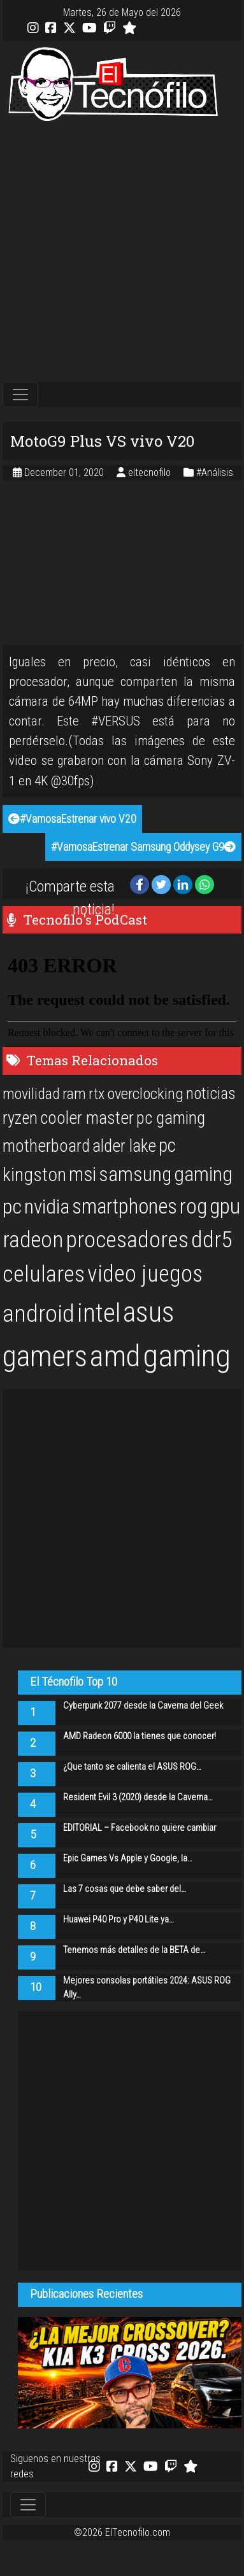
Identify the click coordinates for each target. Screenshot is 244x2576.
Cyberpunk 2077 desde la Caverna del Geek (143, 1705)
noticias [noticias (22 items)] (211, 1093)
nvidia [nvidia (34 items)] (46, 1207)
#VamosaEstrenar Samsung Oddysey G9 (143, 847)
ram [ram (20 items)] (74, 1094)
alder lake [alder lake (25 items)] (124, 1146)
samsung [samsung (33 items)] (135, 1174)
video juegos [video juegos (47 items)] (145, 1273)
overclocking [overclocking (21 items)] (145, 1093)
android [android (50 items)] (39, 1313)
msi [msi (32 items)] (82, 1174)
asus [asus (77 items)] (149, 1312)
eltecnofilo (150, 472)
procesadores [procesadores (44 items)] (127, 1239)
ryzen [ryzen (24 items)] (20, 1118)
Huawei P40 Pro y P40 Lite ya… (118, 1919)
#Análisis (214, 472)
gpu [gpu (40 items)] (225, 1206)
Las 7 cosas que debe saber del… (124, 1889)
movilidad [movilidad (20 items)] (31, 1094)
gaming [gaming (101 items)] (187, 1356)
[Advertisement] (119, 252)
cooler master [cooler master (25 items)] (87, 1118)
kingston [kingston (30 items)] (34, 1174)
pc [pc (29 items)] (167, 1145)
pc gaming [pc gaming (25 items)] (170, 1118)
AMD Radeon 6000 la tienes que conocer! (139, 1736)
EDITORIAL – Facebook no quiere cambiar (139, 1828)
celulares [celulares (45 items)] (44, 1274)
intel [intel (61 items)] (98, 1313)
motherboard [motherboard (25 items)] (46, 1146)
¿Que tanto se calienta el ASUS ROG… (132, 1766)
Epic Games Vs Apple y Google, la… (127, 1858)
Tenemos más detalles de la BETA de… (134, 1950)
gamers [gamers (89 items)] (45, 1356)
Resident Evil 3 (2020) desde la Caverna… (138, 1797)
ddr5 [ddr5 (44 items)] (211, 1239)
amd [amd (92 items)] (115, 1356)
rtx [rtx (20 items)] (96, 1094)
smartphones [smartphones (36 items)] (124, 1206)
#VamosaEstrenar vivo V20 (72, 819)
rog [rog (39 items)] (193, 1206)
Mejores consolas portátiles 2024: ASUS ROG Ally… (147, 1987)
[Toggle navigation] (20, 394)
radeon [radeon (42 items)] (33, 1239)
